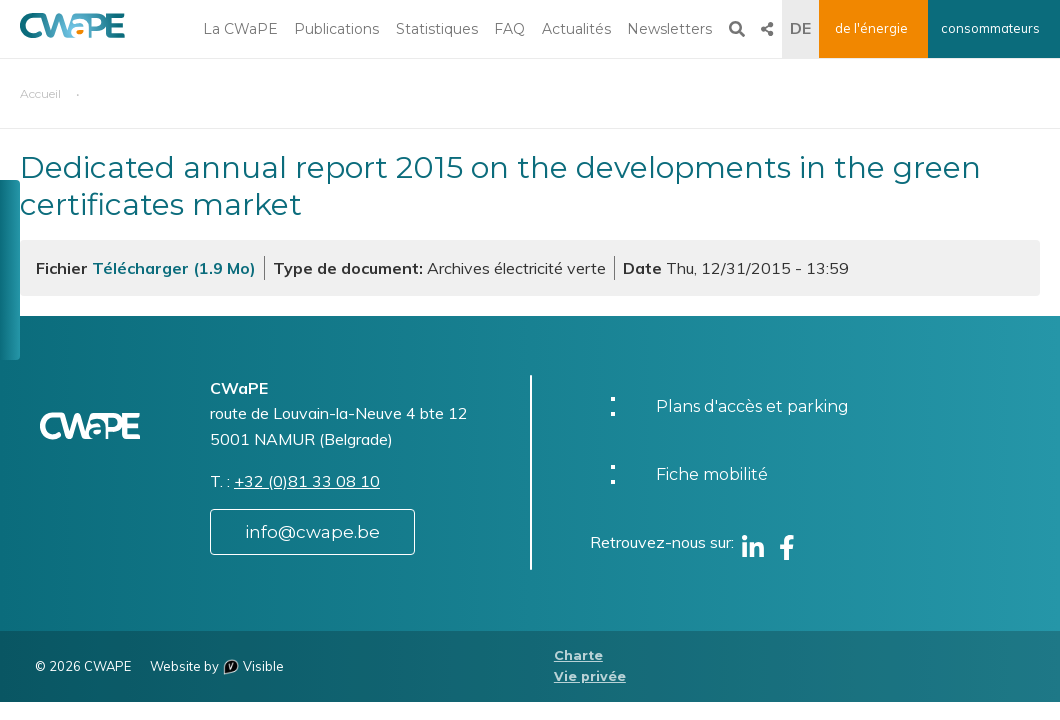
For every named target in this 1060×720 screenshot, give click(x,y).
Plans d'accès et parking (752, 406)
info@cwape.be (312, 532)
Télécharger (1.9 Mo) (174, 268)
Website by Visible (217, 666)
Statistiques (437, 29)
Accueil (40, 93)
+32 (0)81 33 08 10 (307, 481)
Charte (578, 655)
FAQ (509, 29)
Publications (336, 29)
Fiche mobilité (712, 474)
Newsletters (669, 29)
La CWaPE (240, 29)
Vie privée (590, 676)
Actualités (576, 29)
